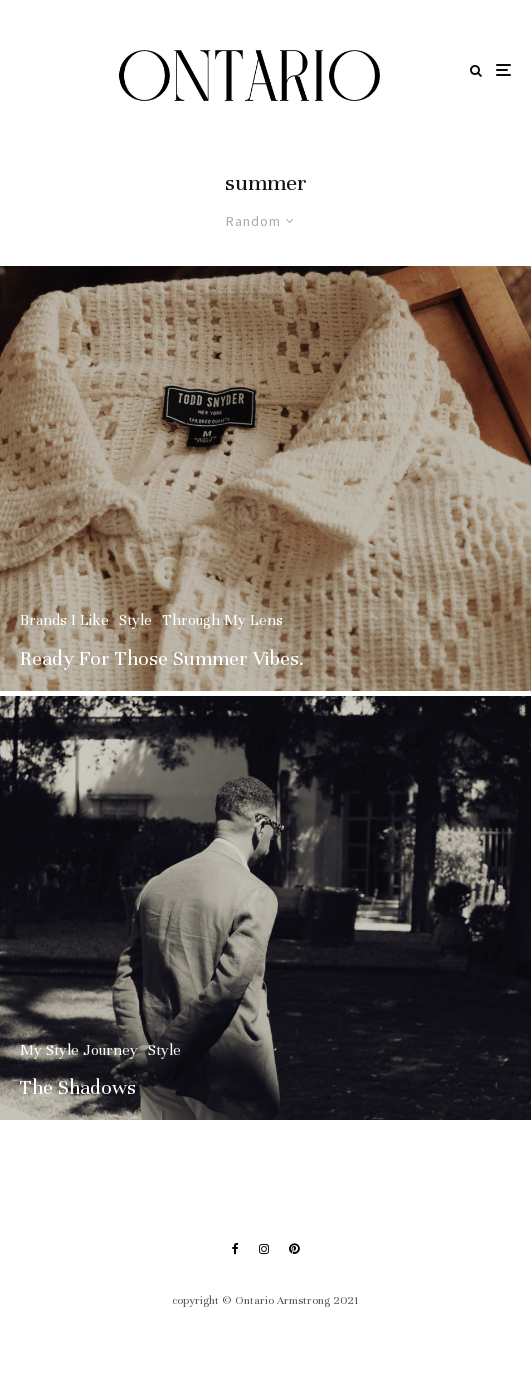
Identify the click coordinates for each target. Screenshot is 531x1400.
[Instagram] (264, 1249)
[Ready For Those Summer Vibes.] (265, 478)
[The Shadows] (265, 913)
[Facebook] (235, 1249)
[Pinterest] (294, 1249)
